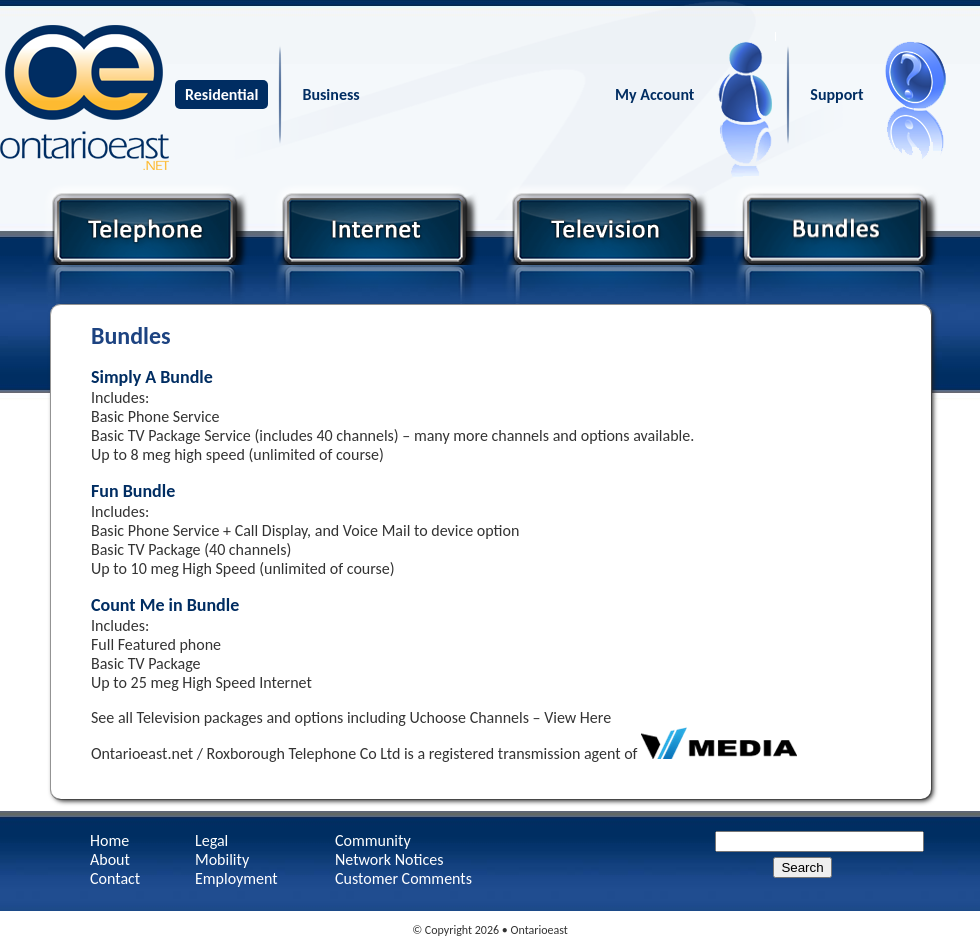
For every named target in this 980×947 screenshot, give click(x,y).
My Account (654, 94)
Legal (211, 840)
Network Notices (389, 859)
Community (373, 840)
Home (109, 840)
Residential (221, 94)
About (110, 859)
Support (836, 94)
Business (330, 94)
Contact (115, 878)
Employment (236, 878)
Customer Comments (403, 878)
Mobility (222, 859)
